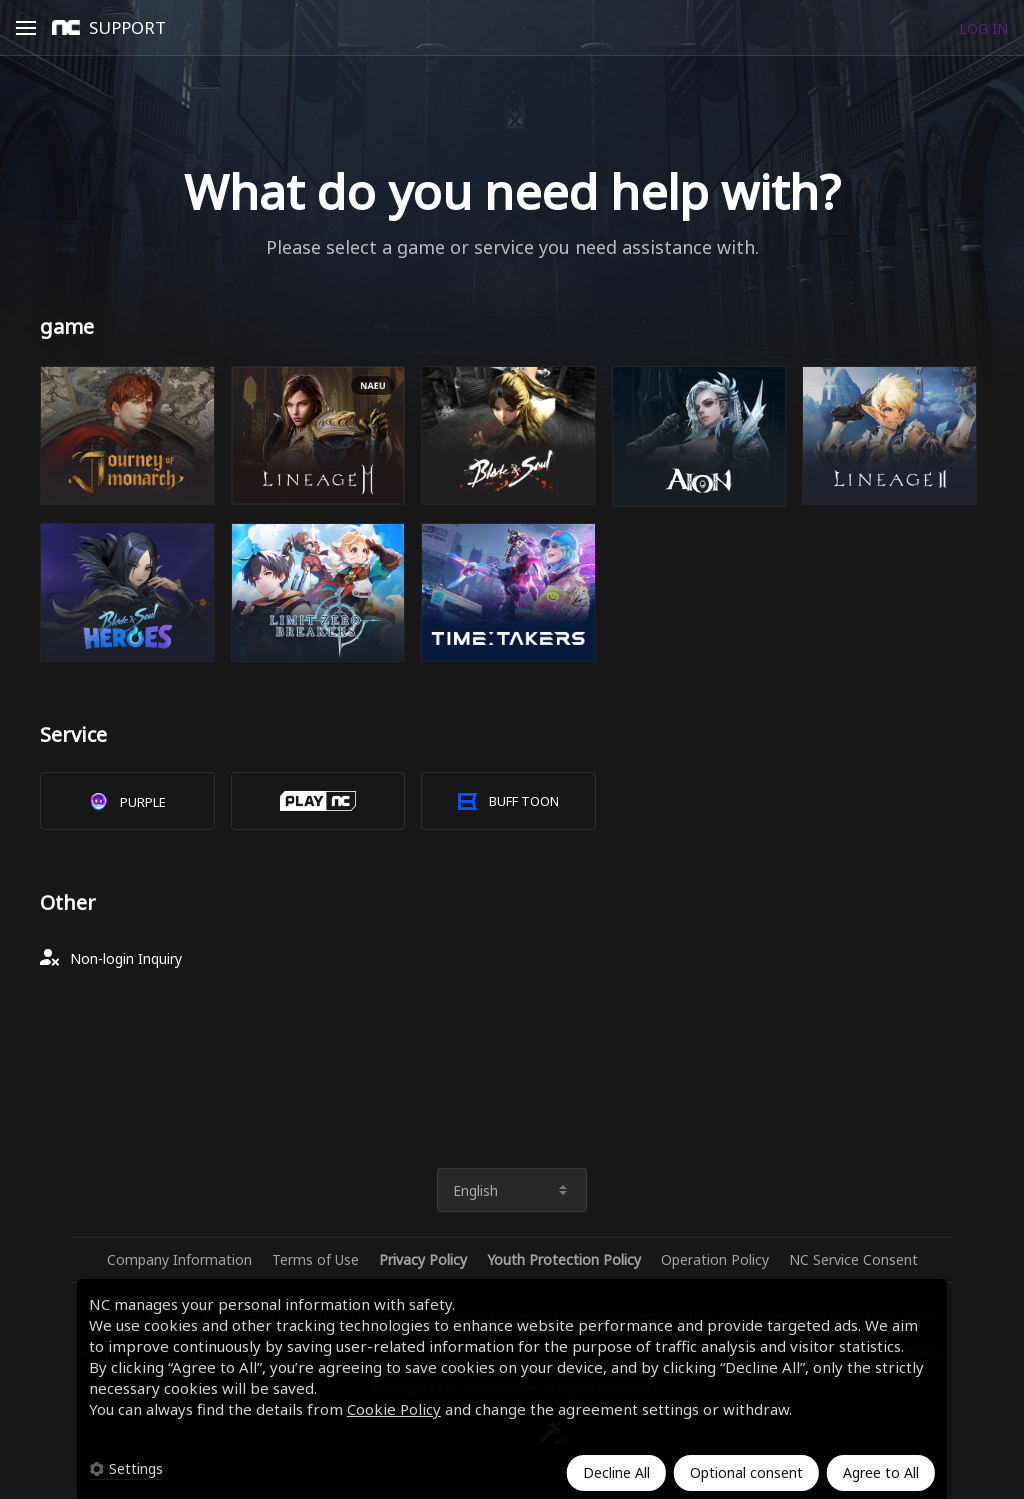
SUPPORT (127, 27)
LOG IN (983, 28)
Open (26, 31)
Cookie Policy (394, 1409)
